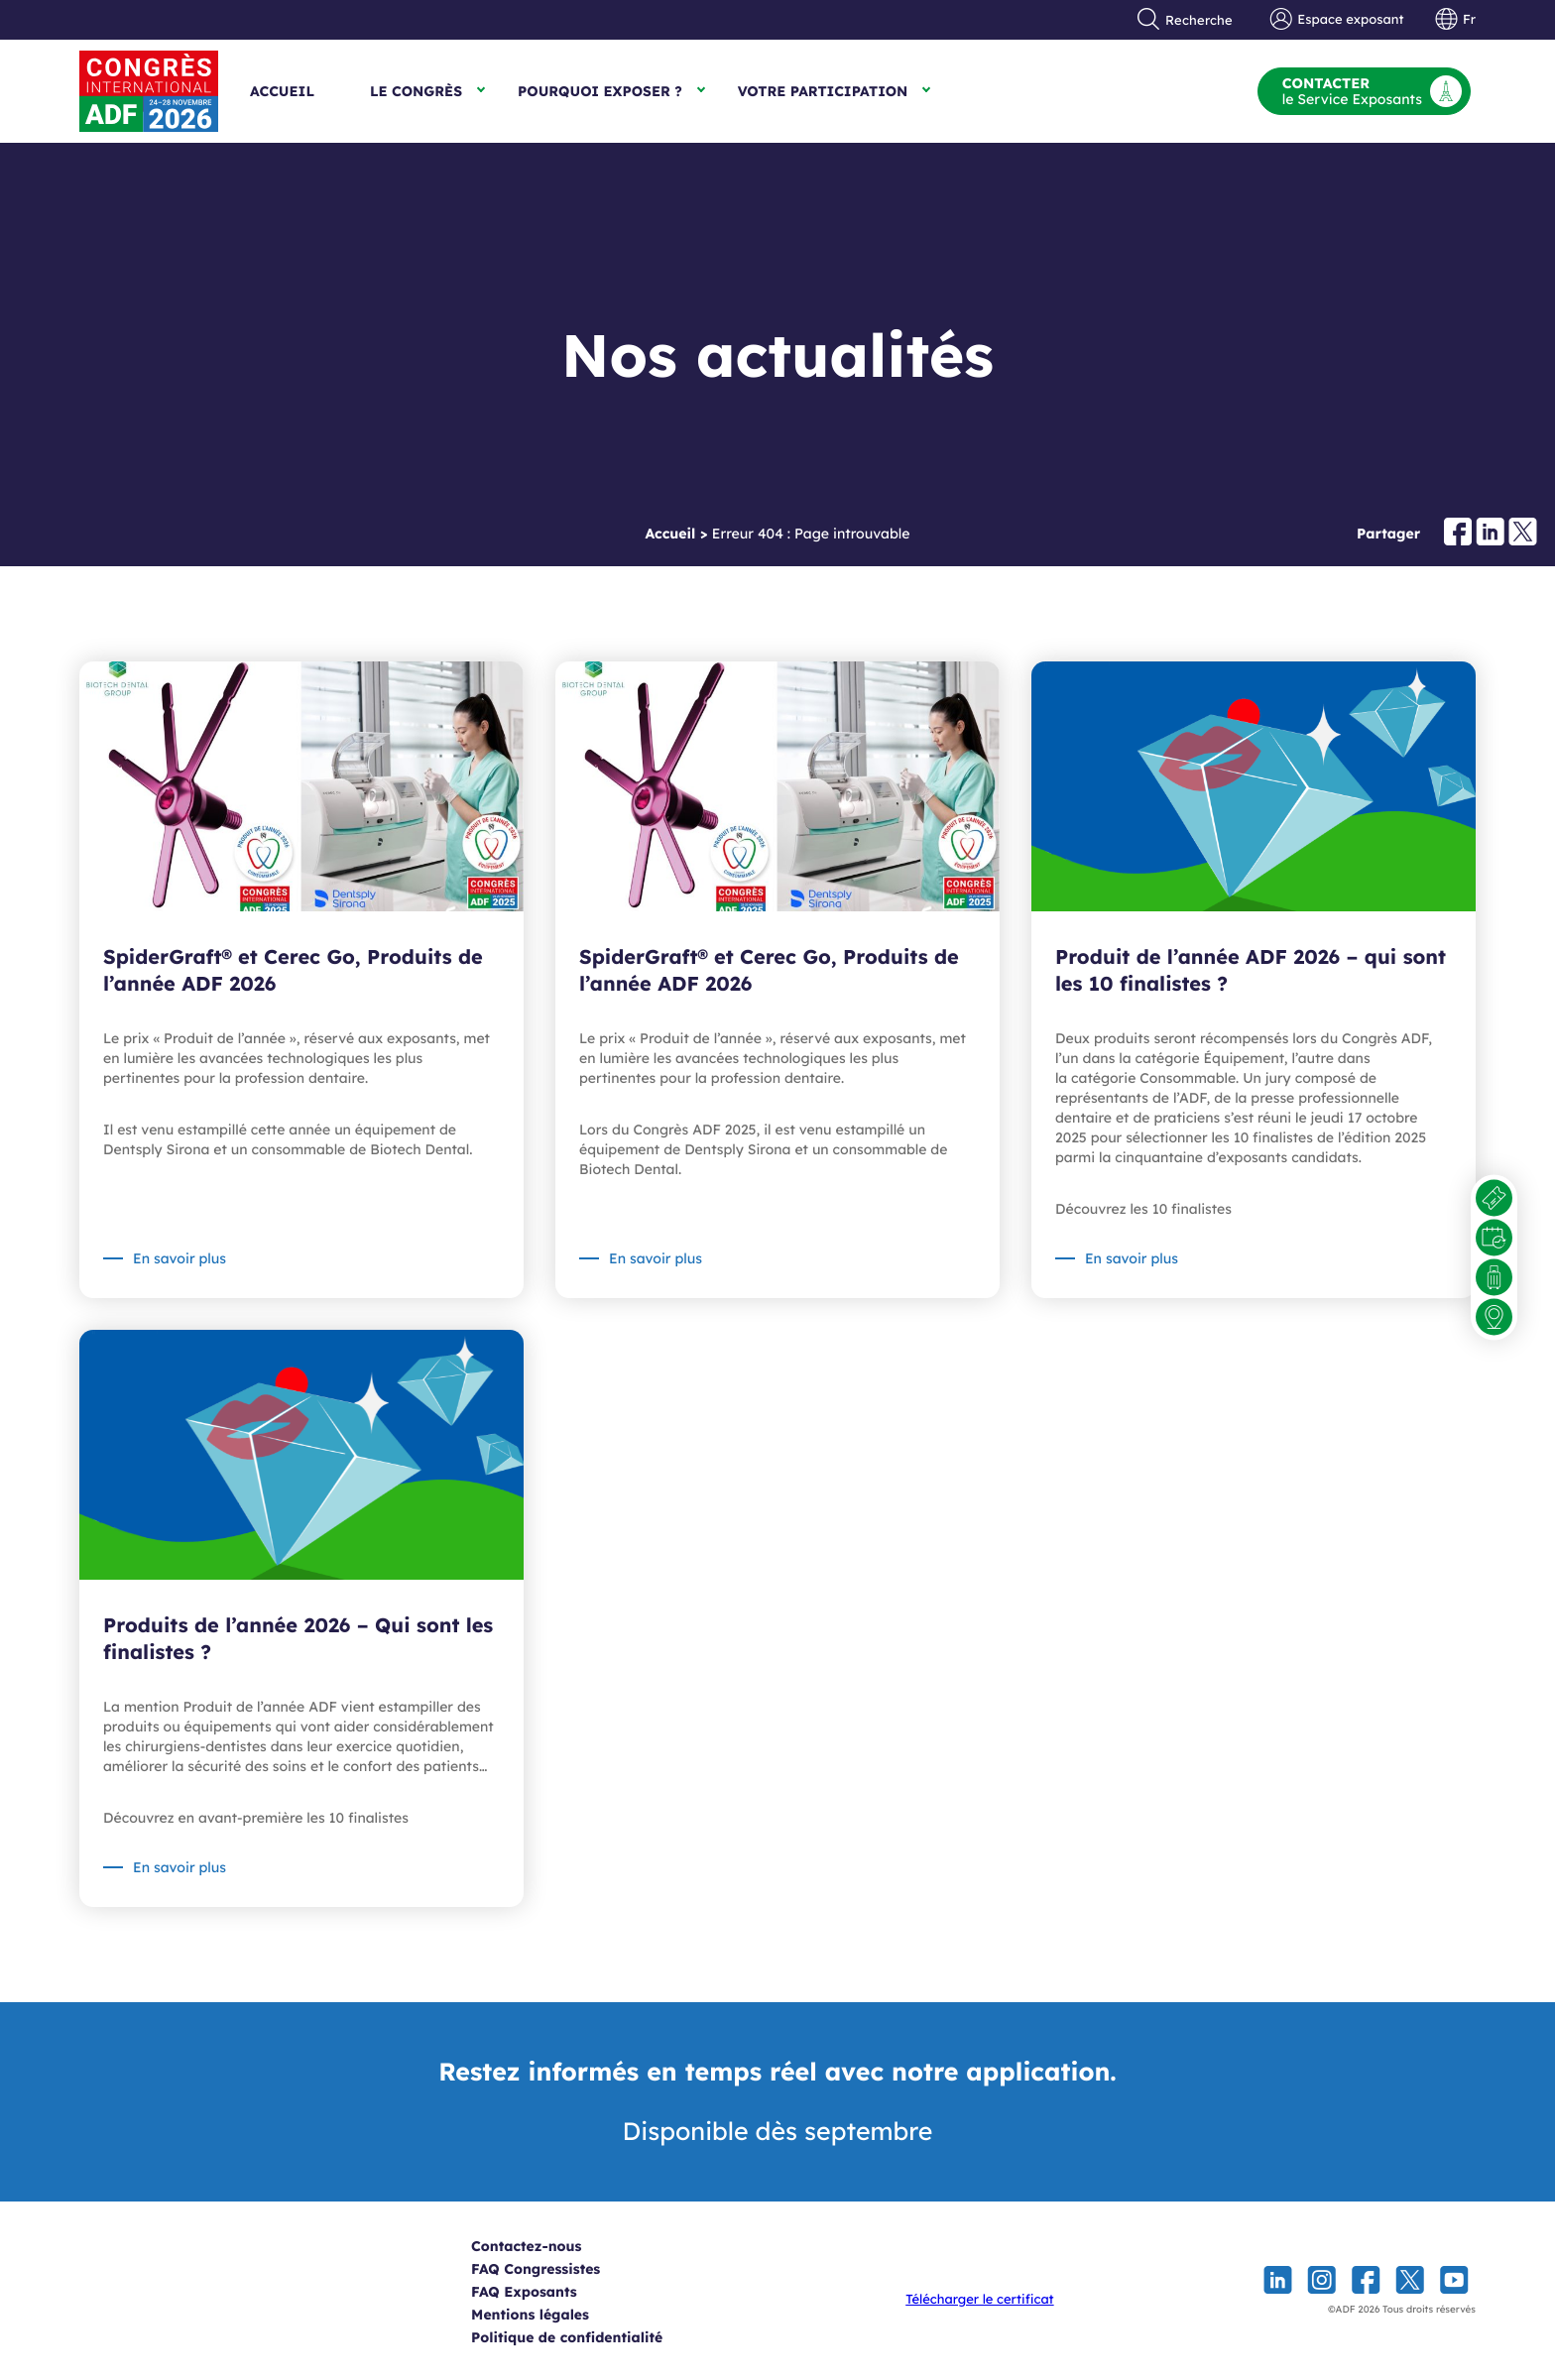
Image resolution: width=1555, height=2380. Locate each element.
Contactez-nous (547, 2246)
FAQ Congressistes (556, 2269)
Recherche (1185, 20)
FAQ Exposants (545, 2292)
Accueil (282, 91)
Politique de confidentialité (587, 2337)
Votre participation (823, 91)
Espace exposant (1337, 20)
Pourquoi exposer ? (600, 91)
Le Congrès (416, 91)
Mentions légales (551, 2314)
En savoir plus (179, 1258)
